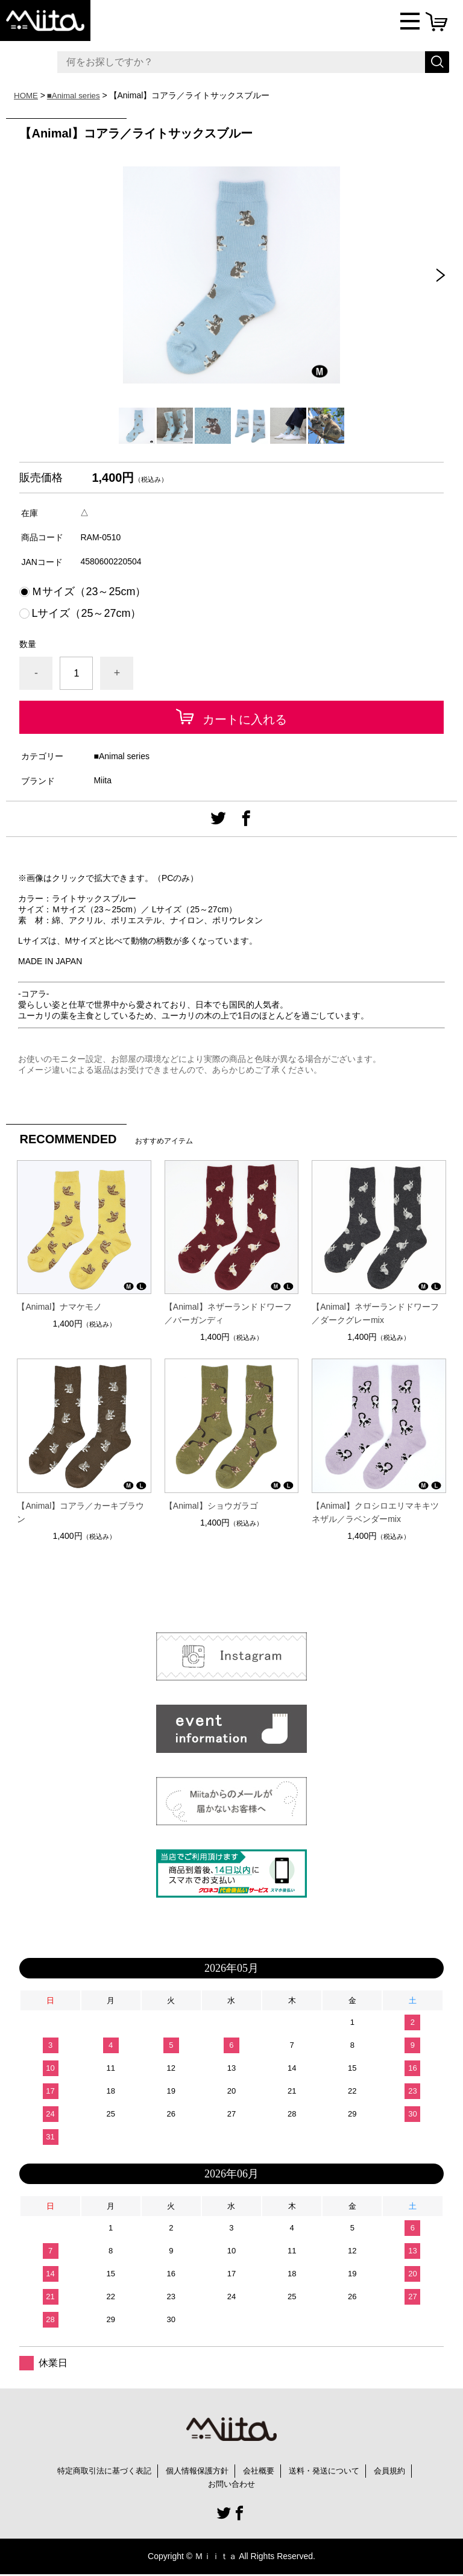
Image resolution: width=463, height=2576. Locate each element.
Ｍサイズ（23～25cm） (88, 592)
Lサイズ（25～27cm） (86, 613)
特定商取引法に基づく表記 (97, 2471)
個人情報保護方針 (196, 2471)
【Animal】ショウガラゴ (211, 1506)
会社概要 (261, 2471)
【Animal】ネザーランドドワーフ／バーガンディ (228, 1313)
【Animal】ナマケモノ (59, 1307)
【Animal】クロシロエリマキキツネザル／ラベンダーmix (375, 1512)
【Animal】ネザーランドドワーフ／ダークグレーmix (375, 1313)
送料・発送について (330, 2471)
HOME (26, 95)
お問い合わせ (231, 2485)
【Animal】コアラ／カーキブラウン (80, 1512)
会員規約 (399, 2471)
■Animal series (76, 95)
